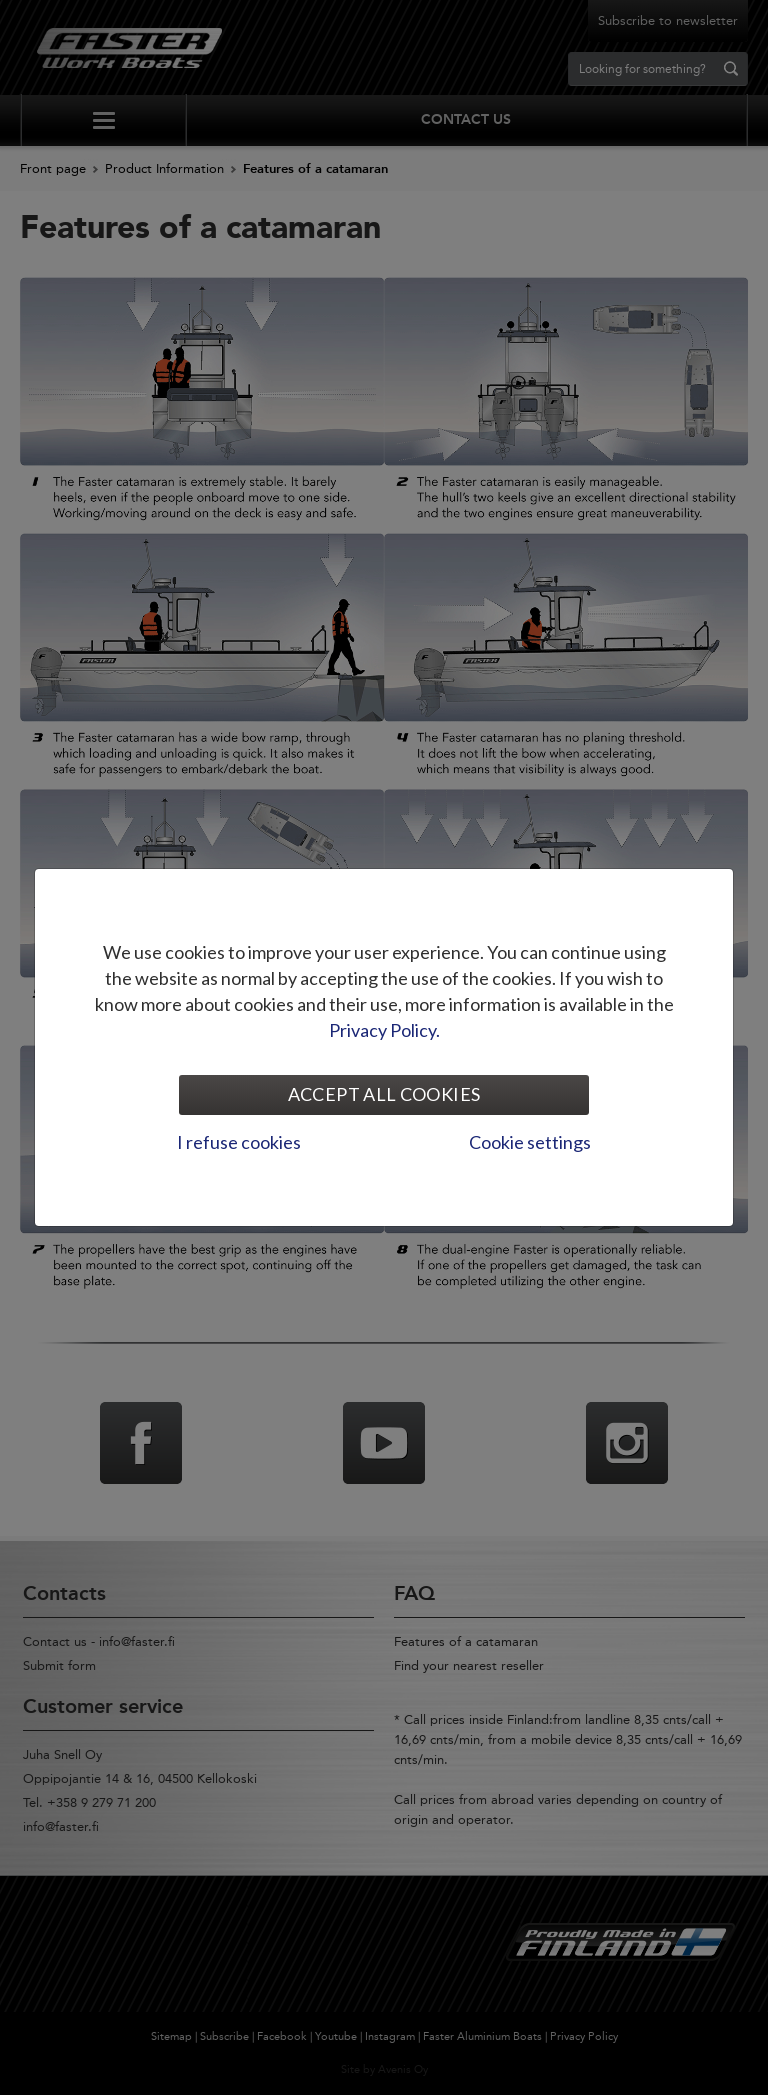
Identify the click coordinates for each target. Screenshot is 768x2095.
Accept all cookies (384, 1094)
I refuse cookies (239, 1142)
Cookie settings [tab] (530, 1142)
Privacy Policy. (384, 1030)
